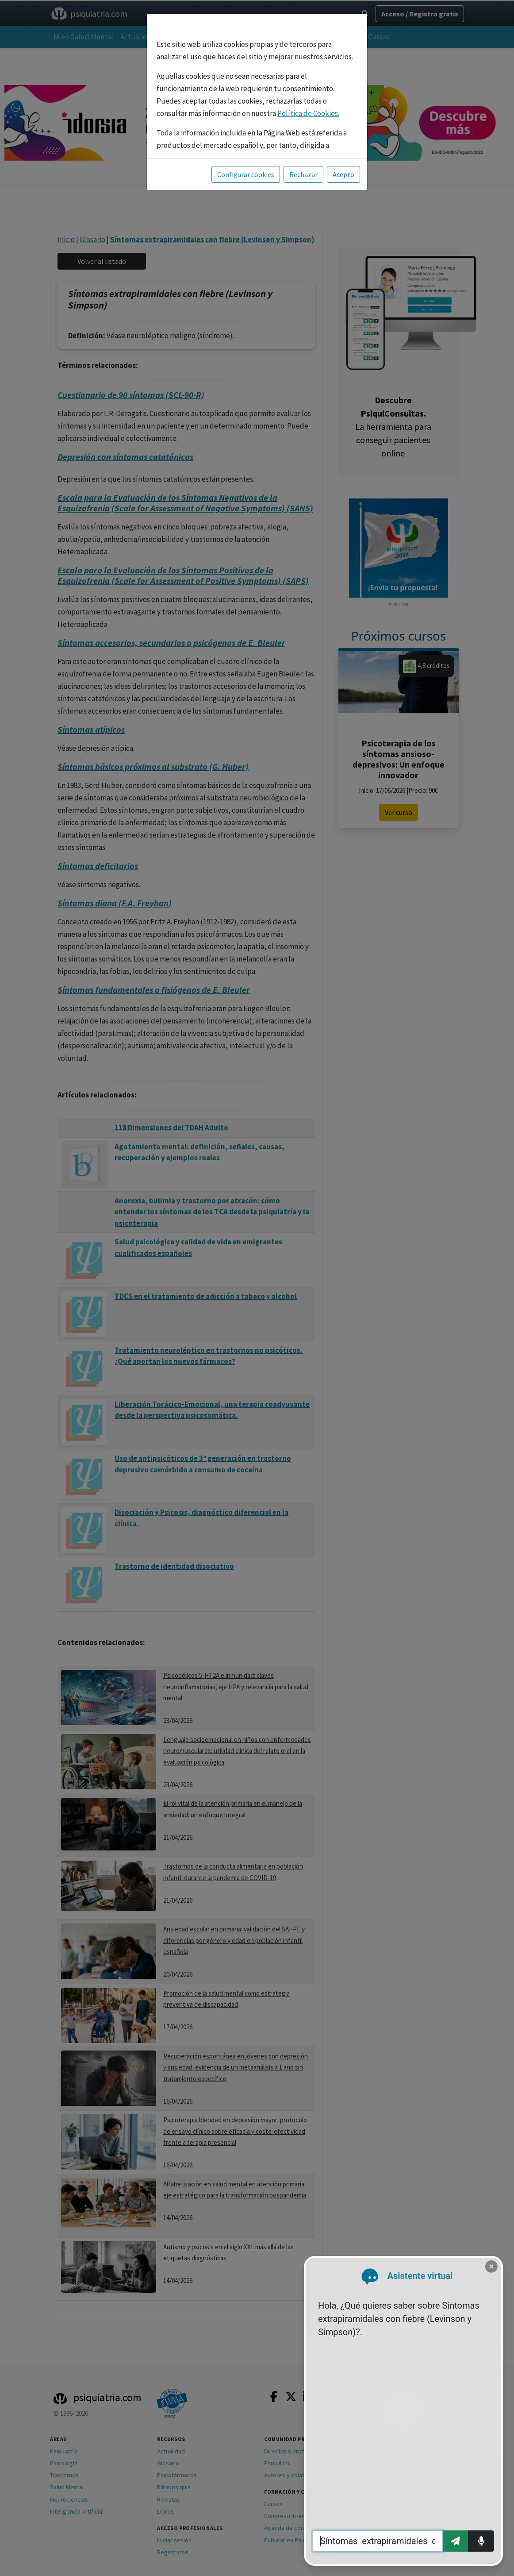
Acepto (343, 174)
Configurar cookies (245, 174)
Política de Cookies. (308, 113)
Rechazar (303, 174)
